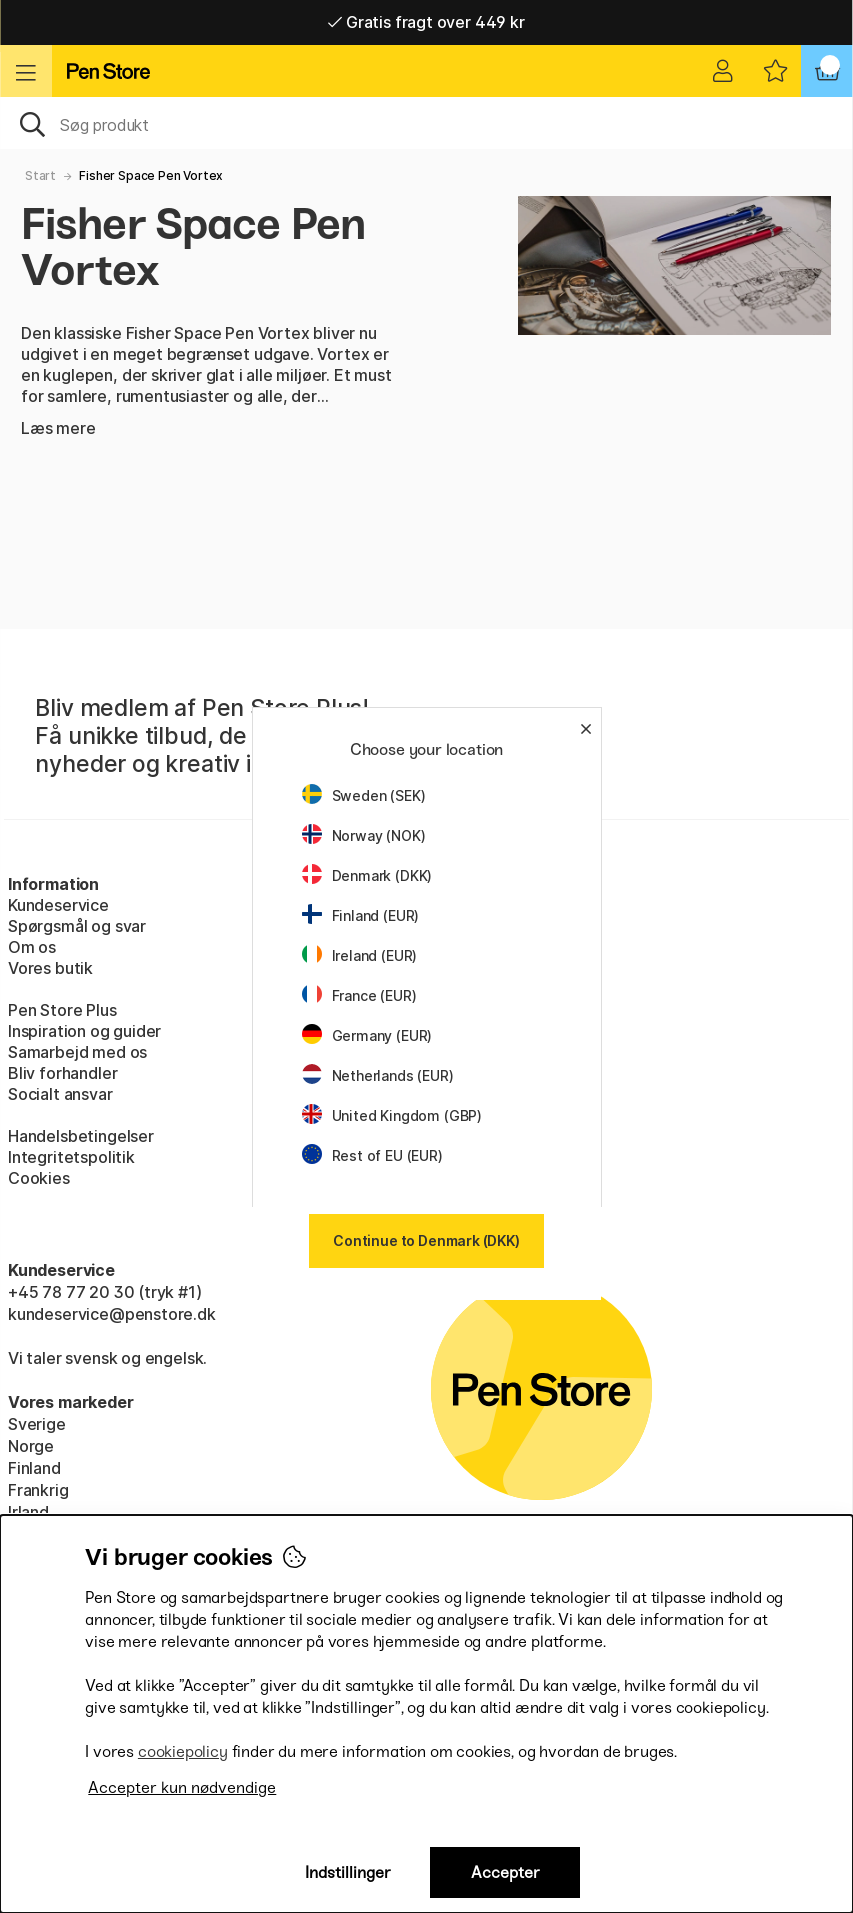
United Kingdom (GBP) (392, 1115)
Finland (34, 1468)
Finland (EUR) (361, 915)
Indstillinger (348, 1872)
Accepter (505, 1872)
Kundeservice (58, 905)
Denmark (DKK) (367, 875)
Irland (28, 1512)
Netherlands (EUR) (378, 1075)
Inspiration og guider (84, 1031)
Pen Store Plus (62, 1010)
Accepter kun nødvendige (182, 1787)
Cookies (39, 1178)
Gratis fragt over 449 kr (426, 22)
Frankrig (38, 1490)
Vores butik (50, 968)
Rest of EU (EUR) (372, 1155)
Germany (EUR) (367, 1035)
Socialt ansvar (60, 1094)
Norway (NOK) (364, 835)
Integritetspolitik (71, 1157)
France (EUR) (359, 995)
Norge (31, 1446)
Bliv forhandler (62, 1073)
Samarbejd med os (77, 1052)
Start (40, 175)
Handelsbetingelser (81, 1136)
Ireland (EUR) (360, 955)
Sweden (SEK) (364, 795)
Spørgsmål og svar (77, 926)
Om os (32, 947)
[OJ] (426, 123)
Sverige (37, 1424)
